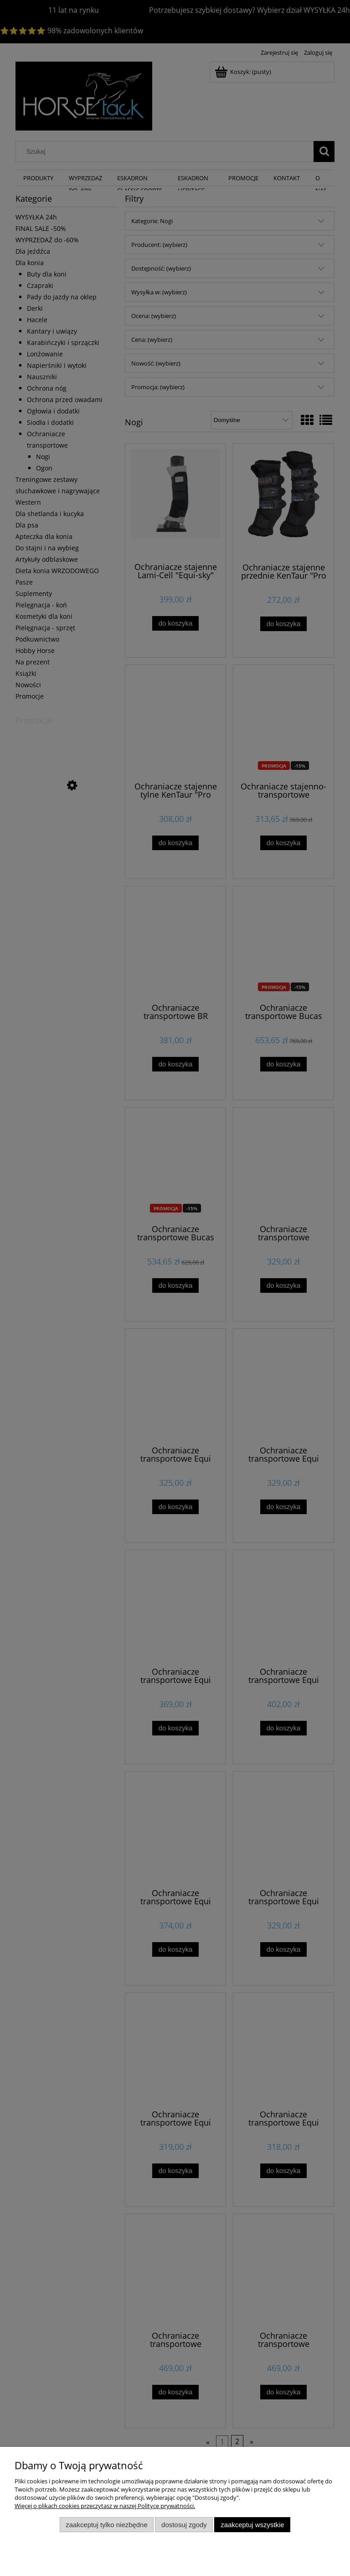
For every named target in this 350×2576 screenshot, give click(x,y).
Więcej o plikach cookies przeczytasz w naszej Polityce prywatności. (105, 2506)
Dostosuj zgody (184, 2525)
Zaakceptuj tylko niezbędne (106, 2525)
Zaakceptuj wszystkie (252, 2525)
